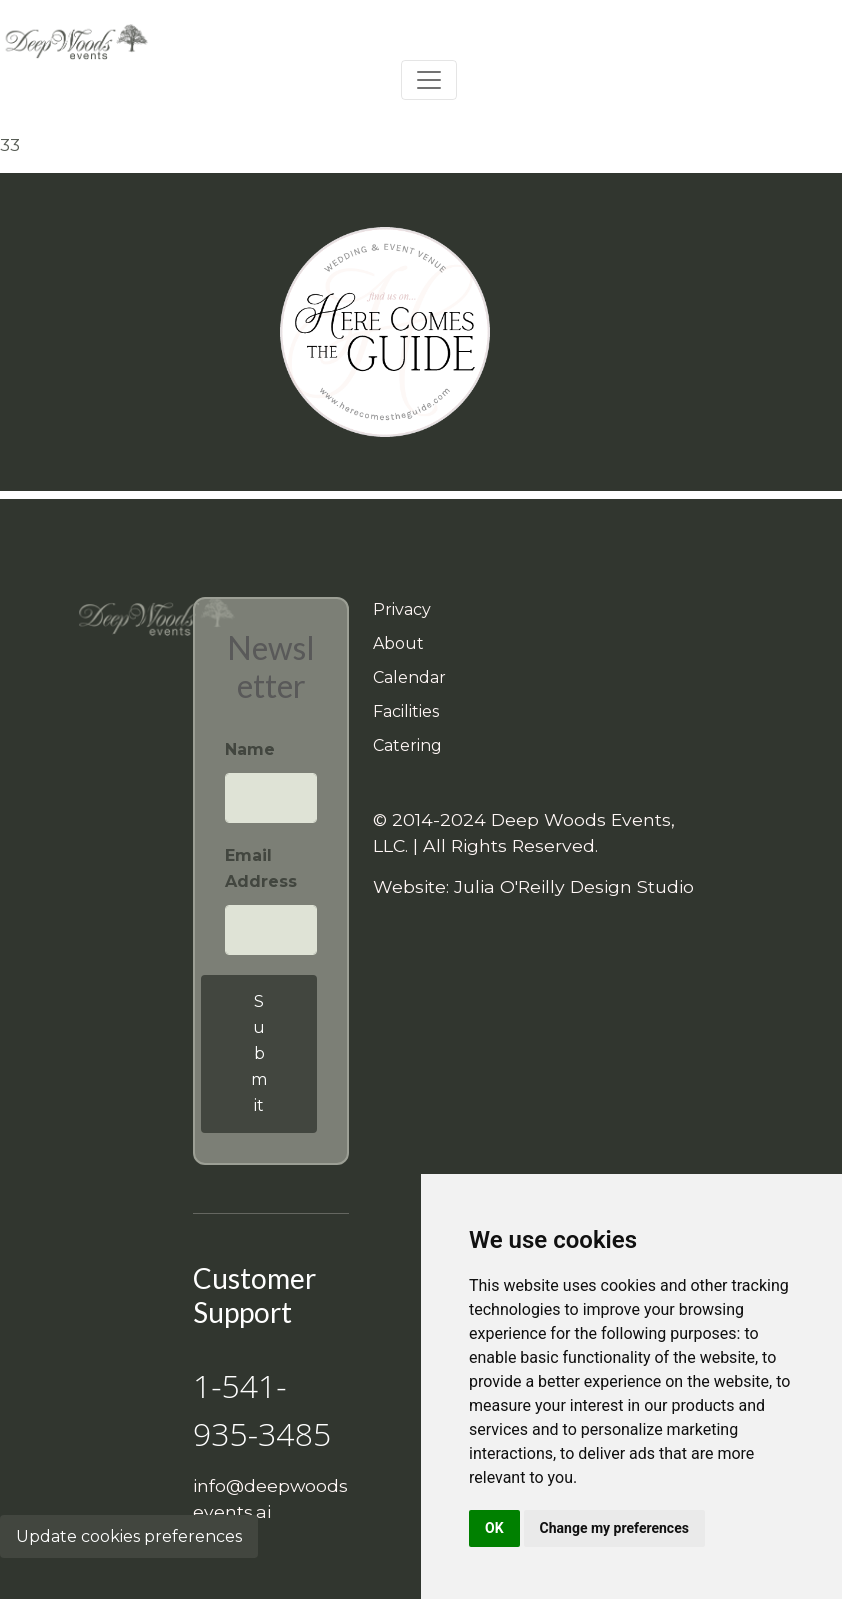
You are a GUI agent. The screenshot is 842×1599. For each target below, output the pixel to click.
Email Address (261, 868)
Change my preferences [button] (614, 1528)
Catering (407, 745)
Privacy (402, 609)
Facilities (406, 711)
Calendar (409, 677)
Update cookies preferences (129, 1536)
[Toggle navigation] (429, 80)
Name (250, 749)
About (398, 643)
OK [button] (494, 1528)
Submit (259, 1053)
